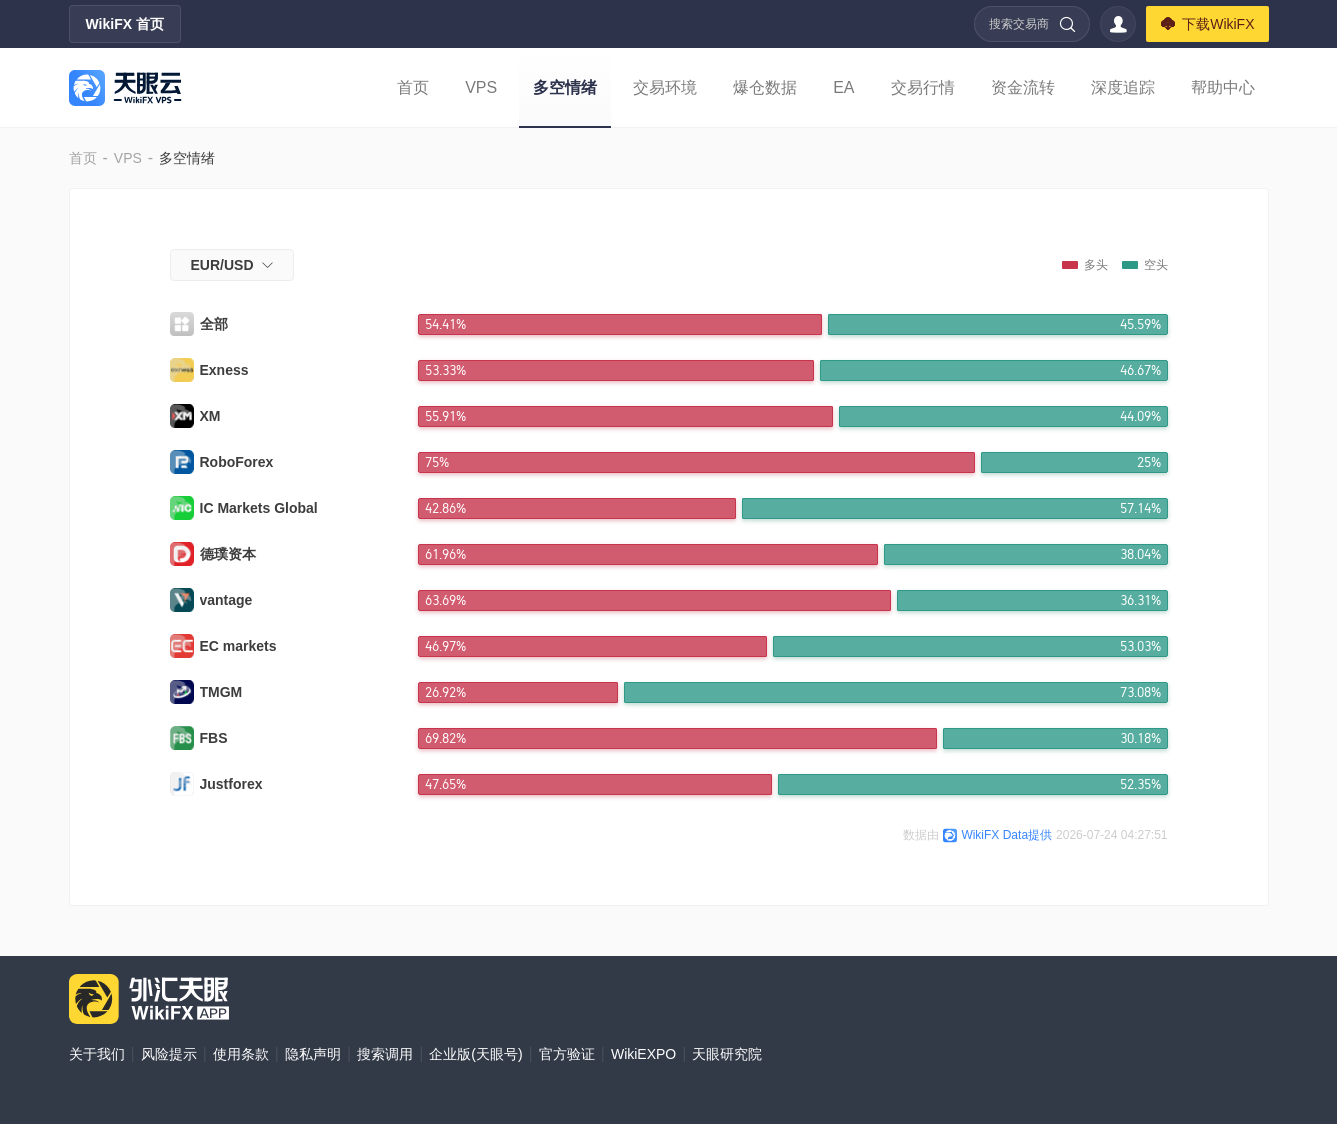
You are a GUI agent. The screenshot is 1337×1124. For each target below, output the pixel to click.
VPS (481, 87)
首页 (413, 87)
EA (843, 87)
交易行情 (923, 87)
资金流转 (1023, 87)
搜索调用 (385, 1054)
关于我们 (97, 1054)
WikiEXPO (643, 1054)
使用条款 (241, 1054)
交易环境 (665, 87)
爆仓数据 (765, 87)
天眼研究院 (727, 1054)
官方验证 (567, 1054)
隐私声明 (313, 1054)
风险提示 (169, 1054)
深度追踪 (1123, 87)
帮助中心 (1223, 87)
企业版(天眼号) (475, 1054)
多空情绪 (565, 87)
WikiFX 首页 (125, 24)
